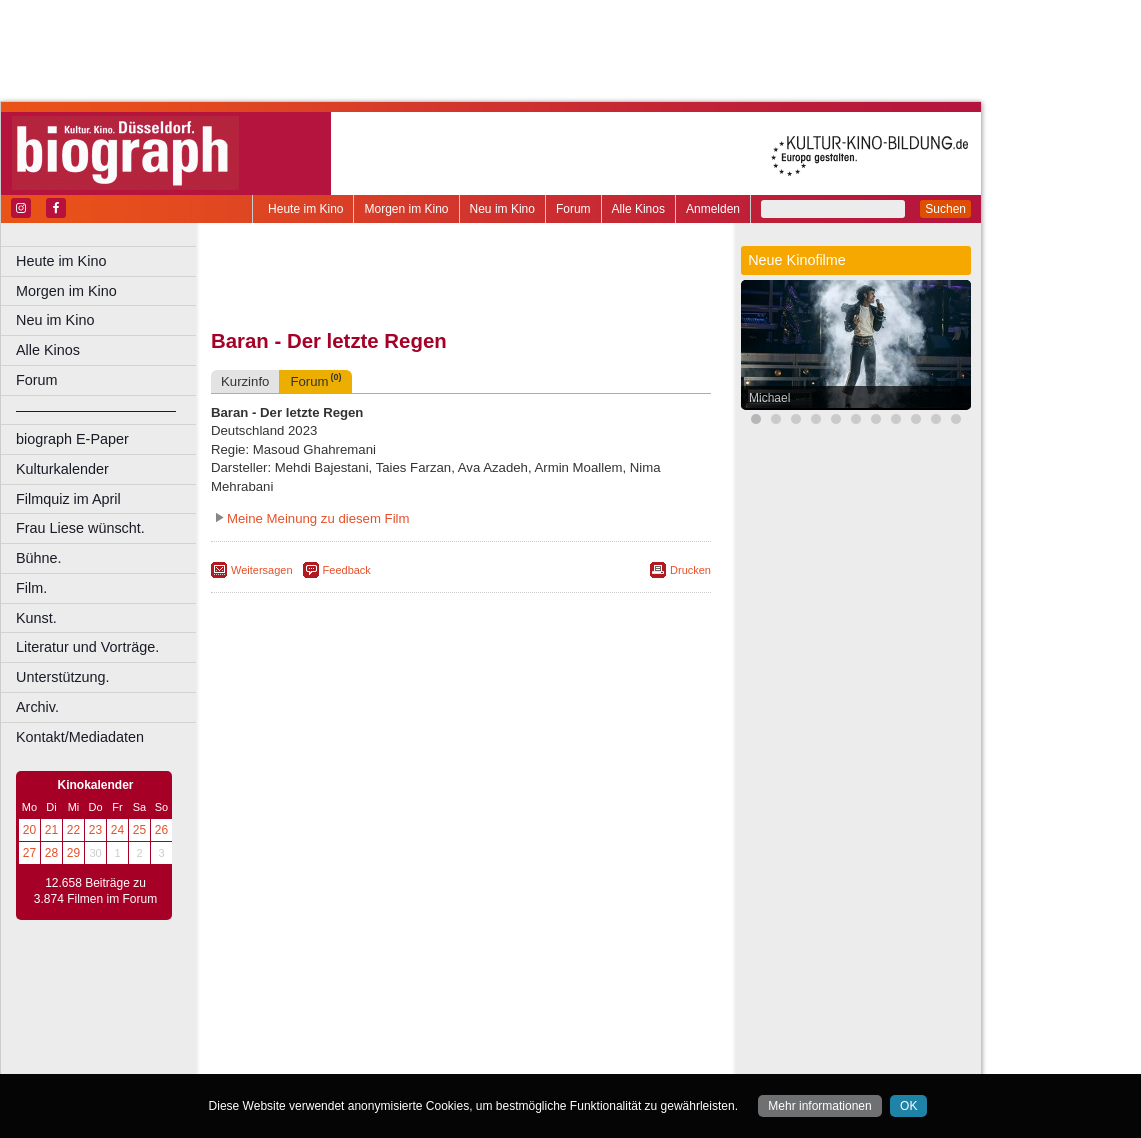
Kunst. (36, 618)
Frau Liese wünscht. (80, 528)
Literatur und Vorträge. (87, 647)
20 (29, 830)
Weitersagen (262, 570)
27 (29, 853)
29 (73, 853)
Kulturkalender (62, 469)
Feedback (347, 570)
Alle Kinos (638, 209)
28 (51, 853)
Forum (573, 209)
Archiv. (37, 707)
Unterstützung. (63, 677)
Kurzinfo (245, 381)
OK (908, 1106)
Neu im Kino (502, 209)
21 (51, 830)
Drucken (690, 570)
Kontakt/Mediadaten (80, 737)
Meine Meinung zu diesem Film (318, 518)
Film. (31, 588)
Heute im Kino (305, 209)
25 (139, 830)
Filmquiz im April (68, 499)
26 (161, 830)
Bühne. (39, 558)
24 (117, 830)
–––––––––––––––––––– (96, 410)
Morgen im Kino (406, 209)
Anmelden (713, 209)
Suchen (945, 209)
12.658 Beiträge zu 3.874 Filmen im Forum (95, 891)
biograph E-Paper (72, 439)
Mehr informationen (819, 1106)
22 (73, 830)
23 (95, 830)
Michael (769, 398)
